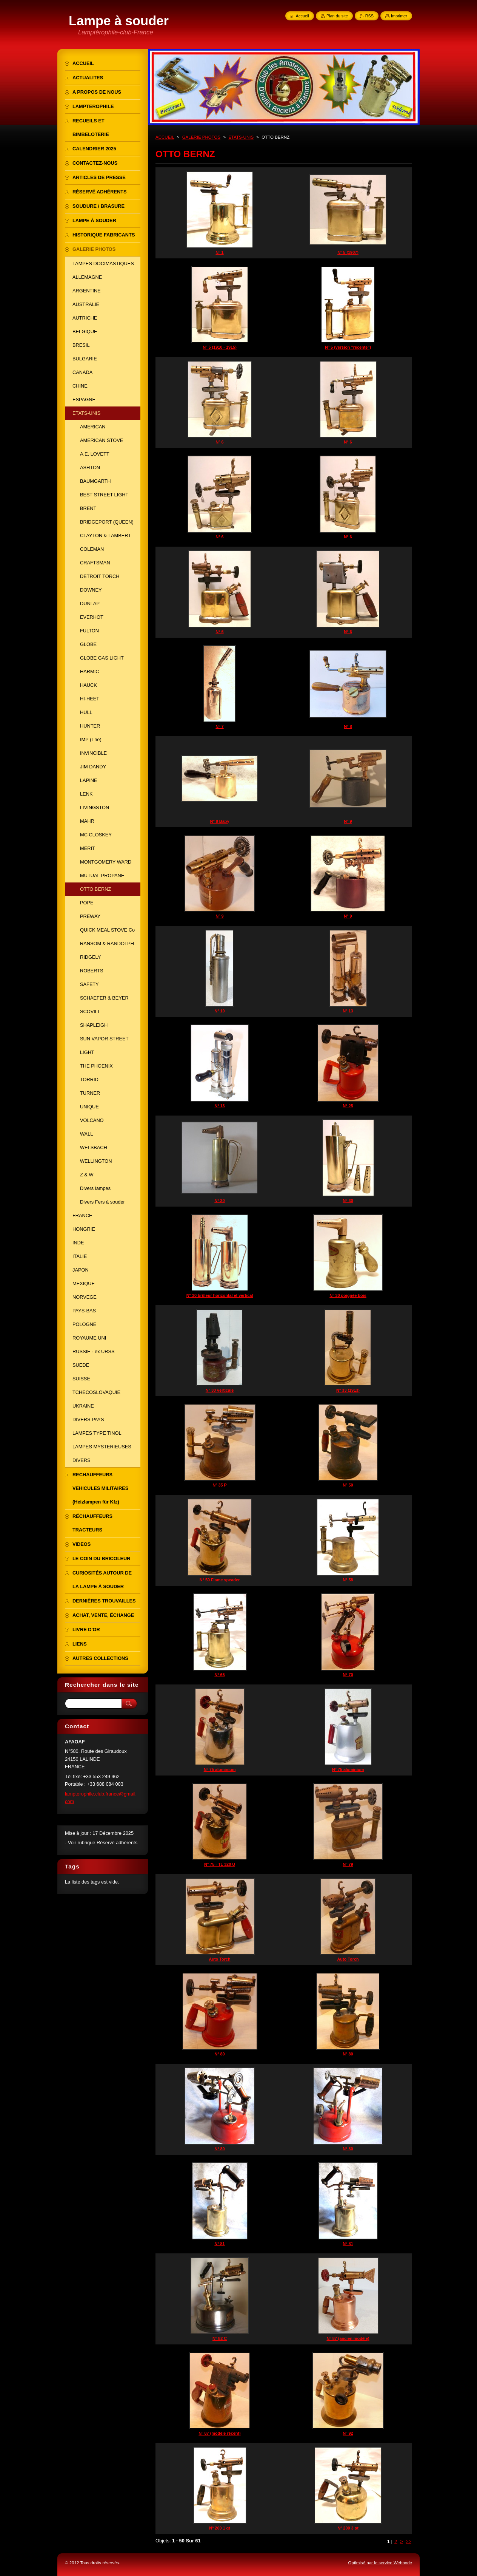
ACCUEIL (164, 137)
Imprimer (399, 16)
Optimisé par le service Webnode (380, 2563)
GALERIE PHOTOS (201, 137)
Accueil (302, 16)
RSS (369, 16)
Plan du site (337, 16)
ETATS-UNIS (241, 137)
